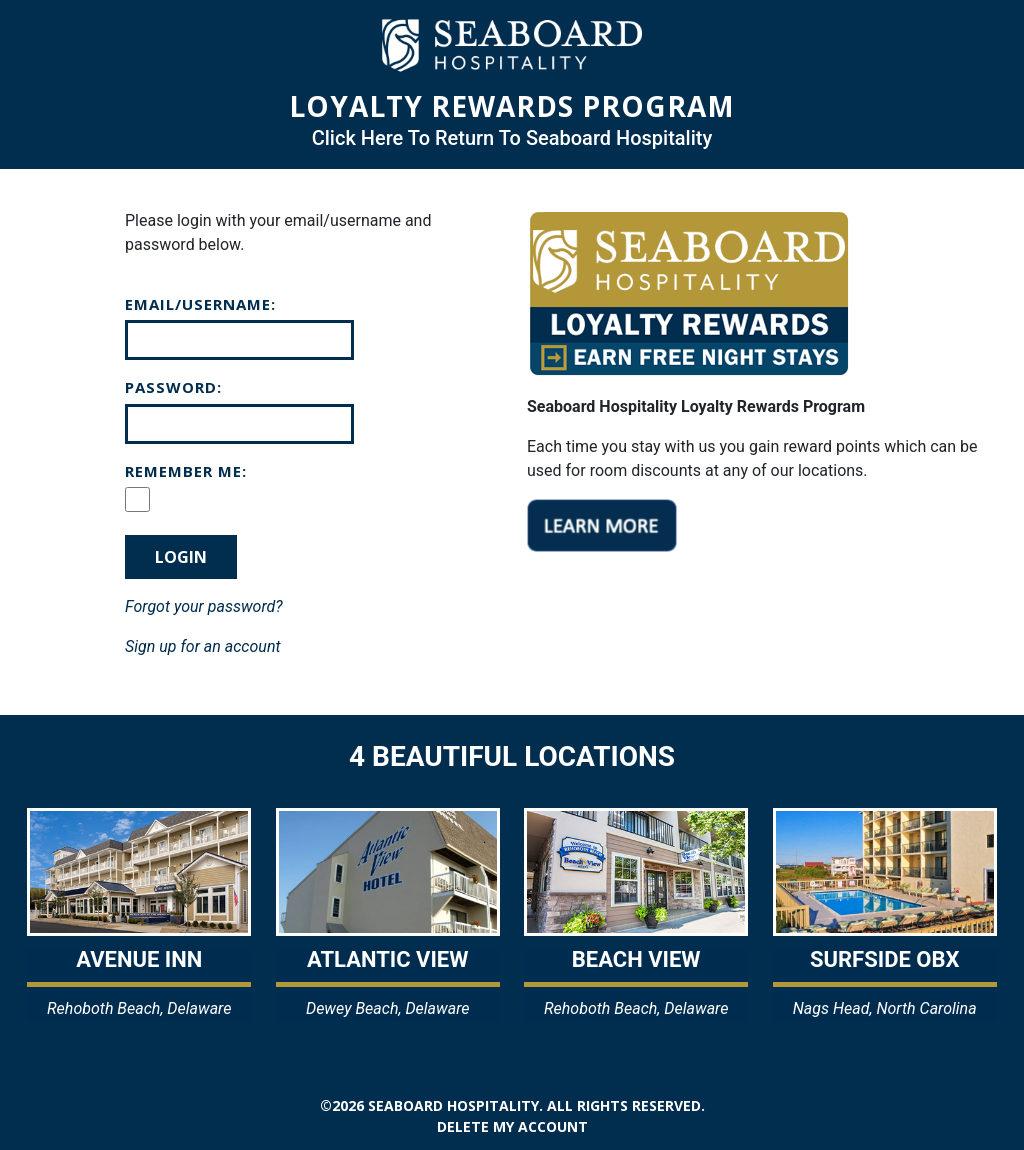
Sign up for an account (203, 646)
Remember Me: (186, 471)
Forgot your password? (204, 606)
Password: (173, 387)
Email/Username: (200, 304)
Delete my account (512, 1126)
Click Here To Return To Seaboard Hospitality (512, 138)
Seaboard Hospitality (453, 1105)
